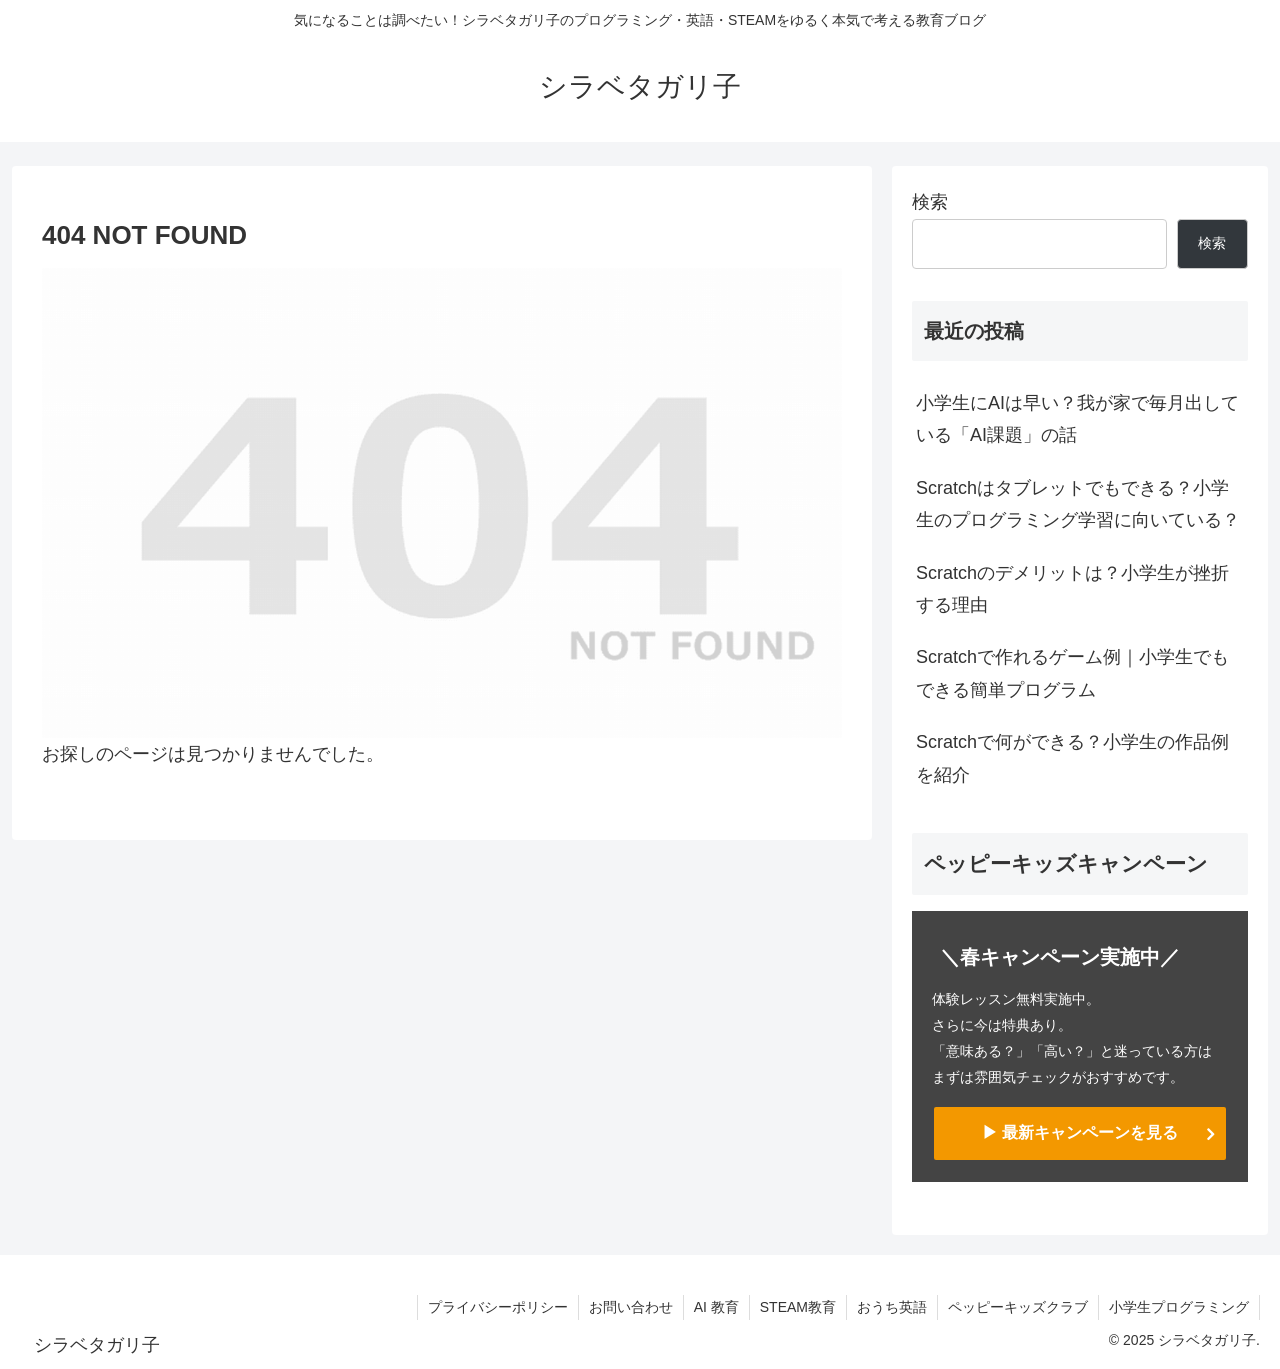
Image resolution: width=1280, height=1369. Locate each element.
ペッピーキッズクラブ (1018, 1307)
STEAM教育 (798, 1307)
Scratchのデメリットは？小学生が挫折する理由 (1072, 589)
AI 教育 (716, 1307)
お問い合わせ (631, 1307)
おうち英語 (892, 1307)
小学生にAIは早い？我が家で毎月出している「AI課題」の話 (1077, 419)
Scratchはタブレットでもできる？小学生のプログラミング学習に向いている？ (1078, 504)
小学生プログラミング (1179, 1307)
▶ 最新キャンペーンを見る (1080, 1132)
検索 (930, 202)
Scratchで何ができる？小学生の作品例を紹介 (1072, 758)
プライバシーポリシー (498, 1307)
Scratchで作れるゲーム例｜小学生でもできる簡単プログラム (1072, 673)
